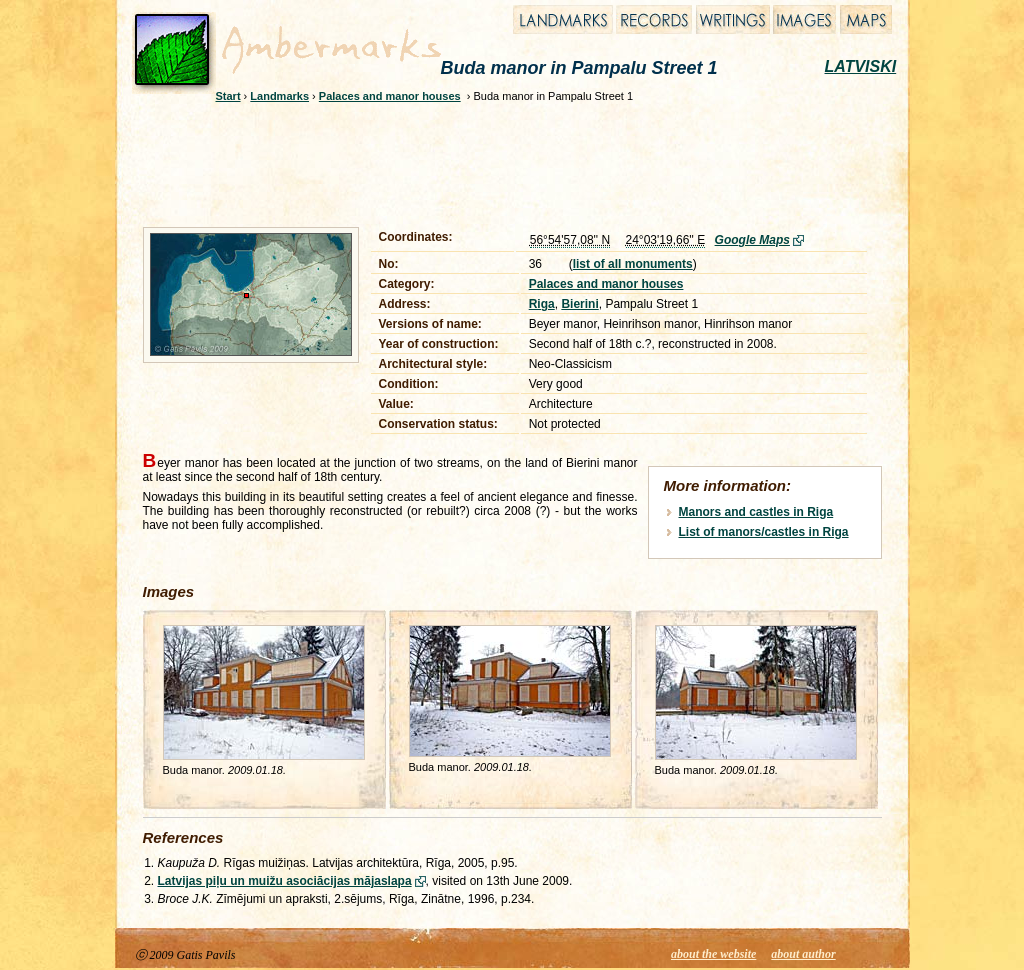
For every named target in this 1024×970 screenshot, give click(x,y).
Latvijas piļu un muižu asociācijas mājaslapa (285, 881)
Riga (542, 304)
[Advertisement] (499, 162)
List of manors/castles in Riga (764, 532)
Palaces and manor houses (390, 96)
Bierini (579, 304)
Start (228, 96)
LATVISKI (861, 66)
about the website (713, 954)
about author (803, 954)
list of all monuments (633, 264)
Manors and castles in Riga (756, 512)
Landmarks (279, 96)
